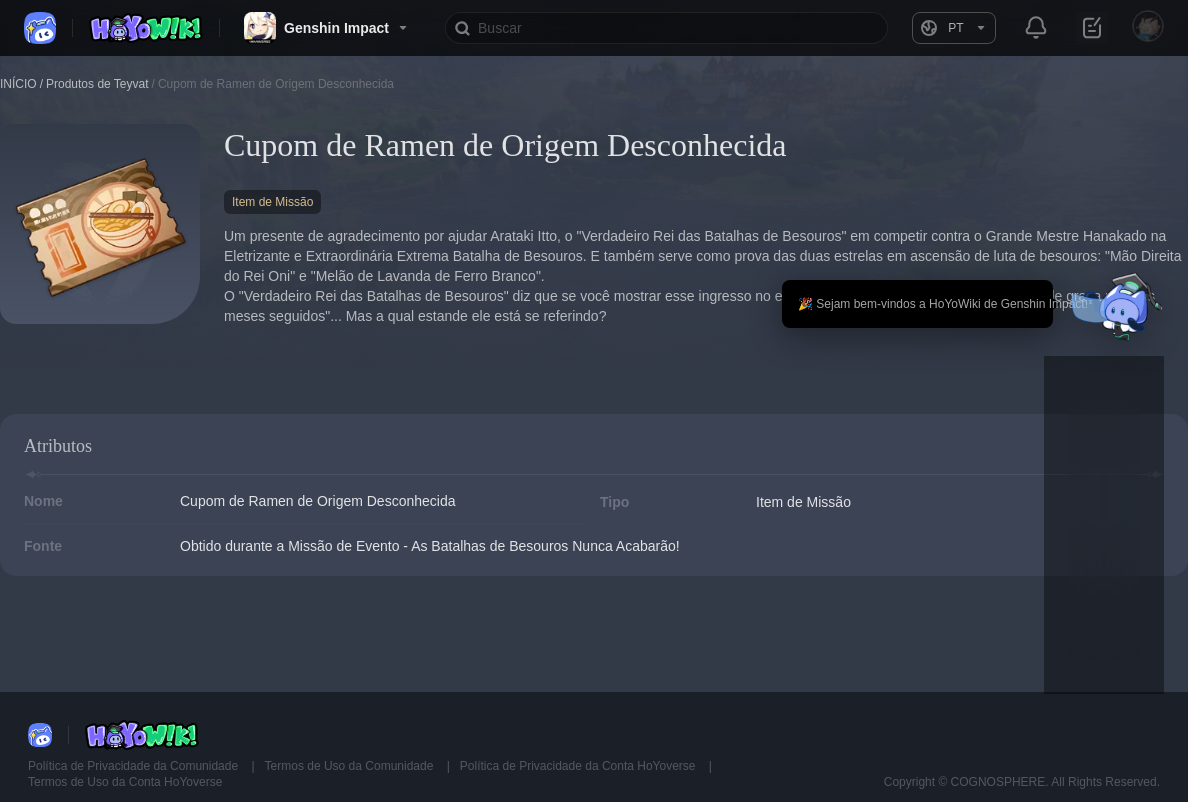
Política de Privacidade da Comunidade (134, 766)
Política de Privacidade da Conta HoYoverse (579, 766)
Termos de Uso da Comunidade (351, 766)
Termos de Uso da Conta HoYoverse (125, 782)
